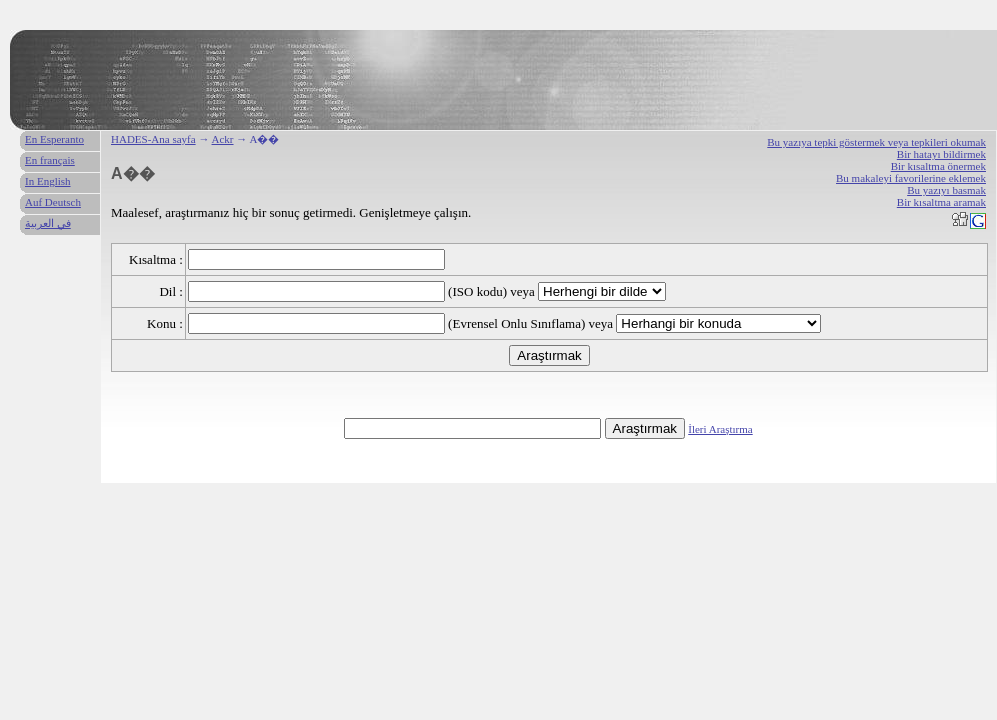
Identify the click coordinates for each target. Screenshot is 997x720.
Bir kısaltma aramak (941, 202)
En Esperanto (54, 139)
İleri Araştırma (720, 429)
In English (48, 181)
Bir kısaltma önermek (938, 166)
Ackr (223, 139)
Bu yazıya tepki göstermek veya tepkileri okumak (876, 142)
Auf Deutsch (53, 202)
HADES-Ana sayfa (153, 139)
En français (50, 160)
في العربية (48, 223)
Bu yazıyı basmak (946, 190)
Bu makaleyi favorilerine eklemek (911, 178)
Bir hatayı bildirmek (941, 154)
